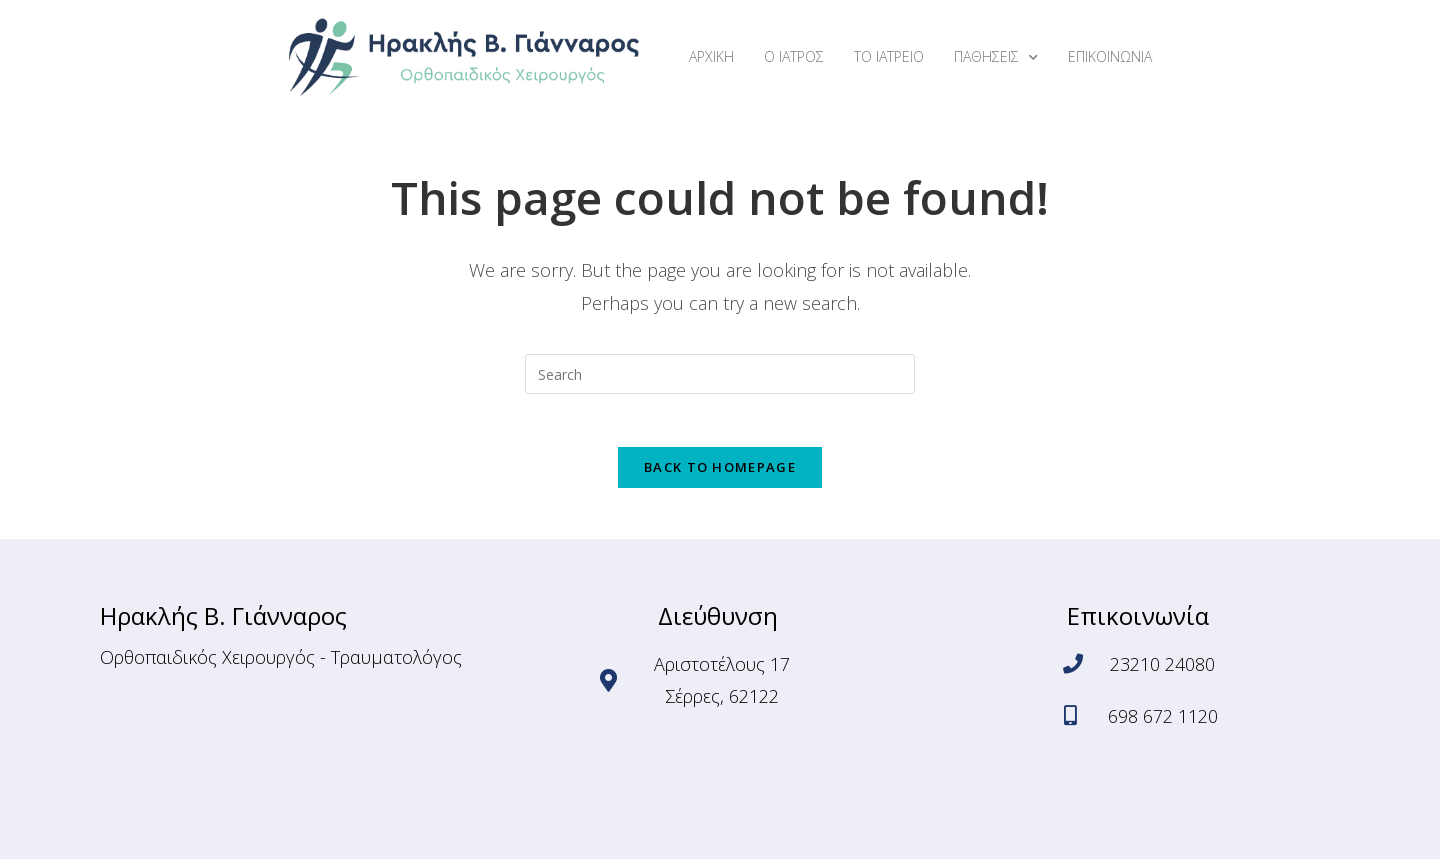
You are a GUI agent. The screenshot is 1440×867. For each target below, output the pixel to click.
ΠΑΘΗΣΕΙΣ (996, 58)
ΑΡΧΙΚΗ (711, 56)
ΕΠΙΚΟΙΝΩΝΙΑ (1110, 56)
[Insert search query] (720, 374)
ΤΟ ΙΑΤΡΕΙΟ (889, 56)
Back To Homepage (720, 475)
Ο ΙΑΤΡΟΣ (794, 56)
